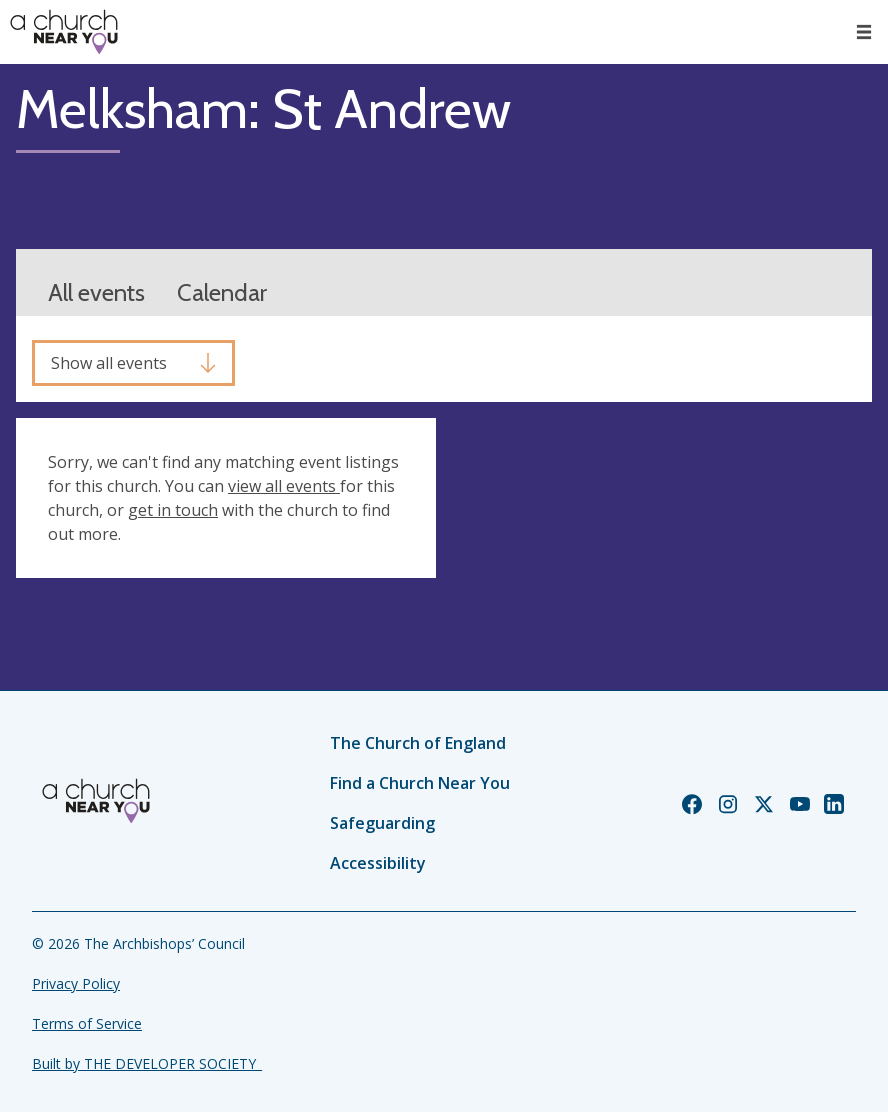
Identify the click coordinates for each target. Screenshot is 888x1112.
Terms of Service (87, 1023)
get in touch (173, 510)
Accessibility (378, 863)
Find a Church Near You (420, 783)
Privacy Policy (76, 983)
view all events (284, 486)
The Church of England (418, 743)
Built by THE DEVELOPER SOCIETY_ (147, 1063)
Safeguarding (382, 823)
